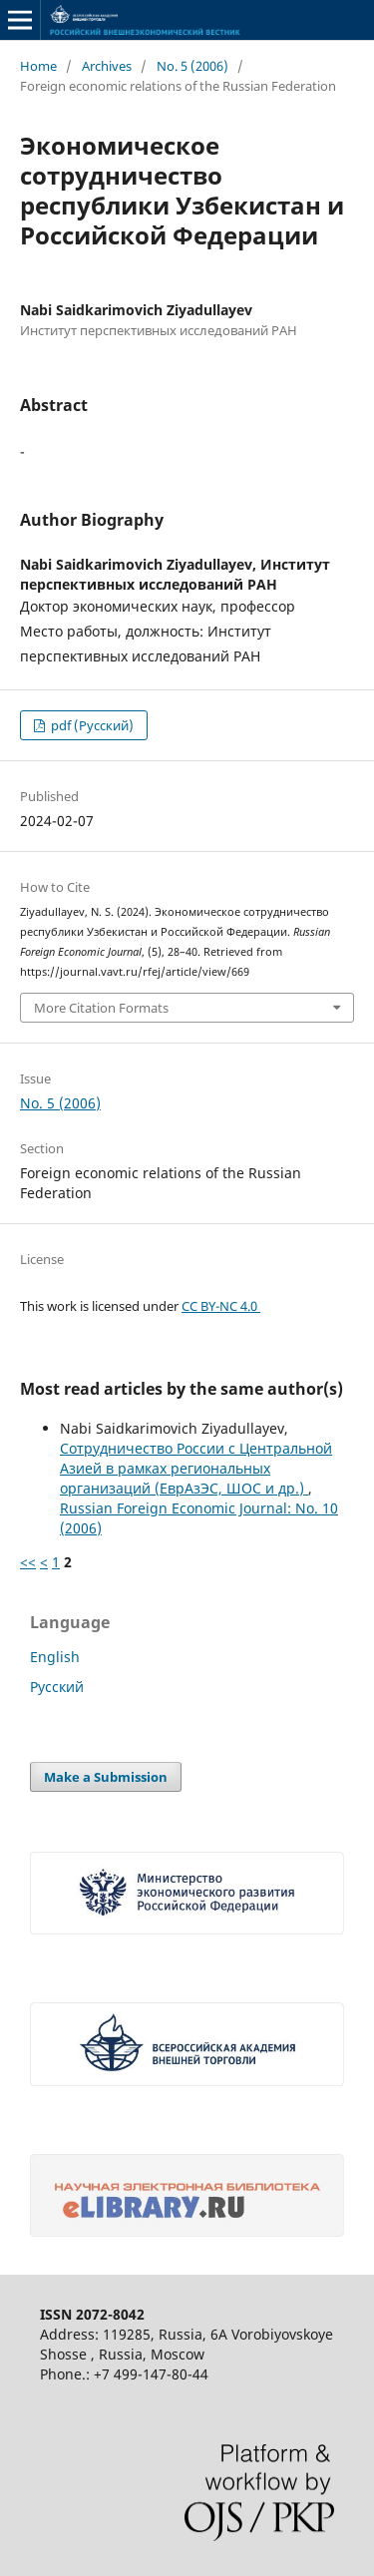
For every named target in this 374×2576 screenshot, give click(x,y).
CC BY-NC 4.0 (221, 1306)
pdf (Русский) (91, 725)
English (55, 1656)
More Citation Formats (101, 1008)
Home (38, 66)
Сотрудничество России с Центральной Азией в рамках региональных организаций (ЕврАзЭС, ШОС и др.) (196, 1468)
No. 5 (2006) (192, 66)
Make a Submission (106, 1777)
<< (28, 1561)
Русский (57, 1686)
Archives (107, 66)
